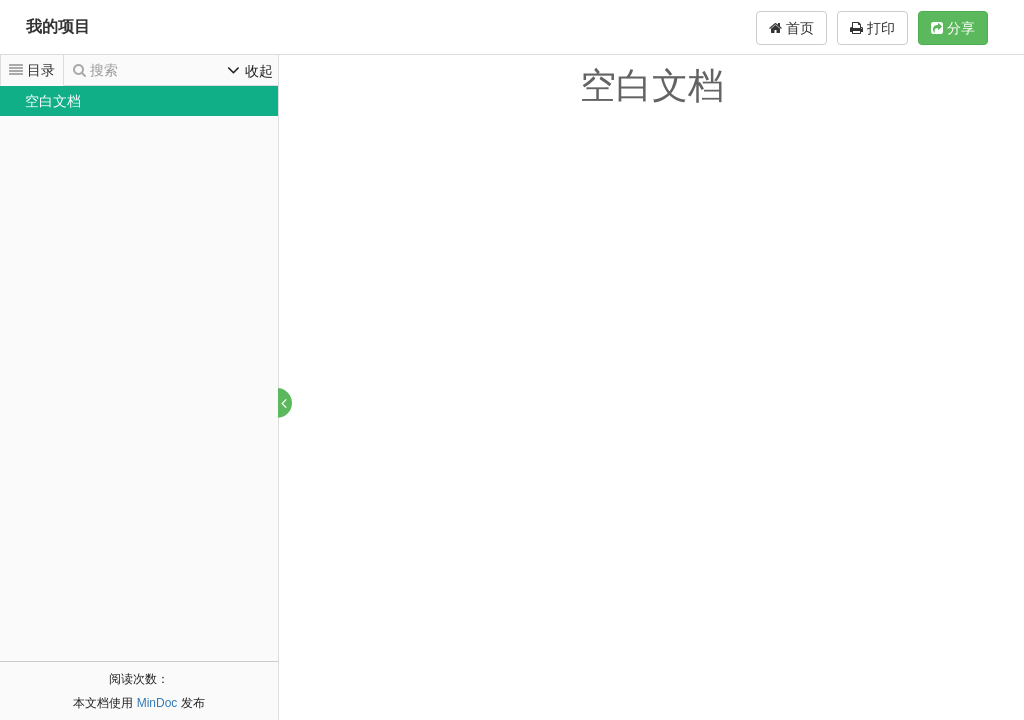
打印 (872, 28)
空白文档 (53, 101)
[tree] (139, 101)
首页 (791, 28)
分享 (953, 28)
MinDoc (157, 703)
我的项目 (58, 26)
